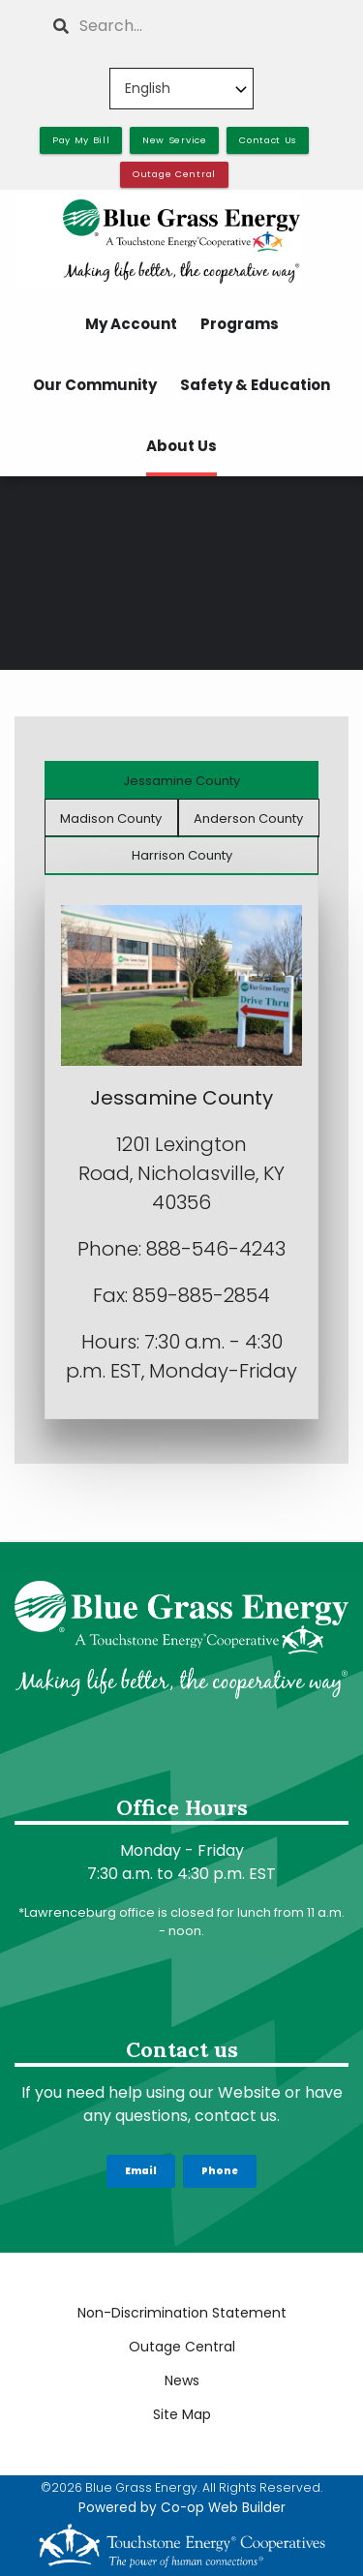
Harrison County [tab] (182, 855)
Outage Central (182, 2346)
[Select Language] (181, 88)
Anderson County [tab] (248, 818)
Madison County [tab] (111, 818)
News (182, 2380)
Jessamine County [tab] (181, 781)
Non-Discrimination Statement (182, 2312)
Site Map (182, 2414)
